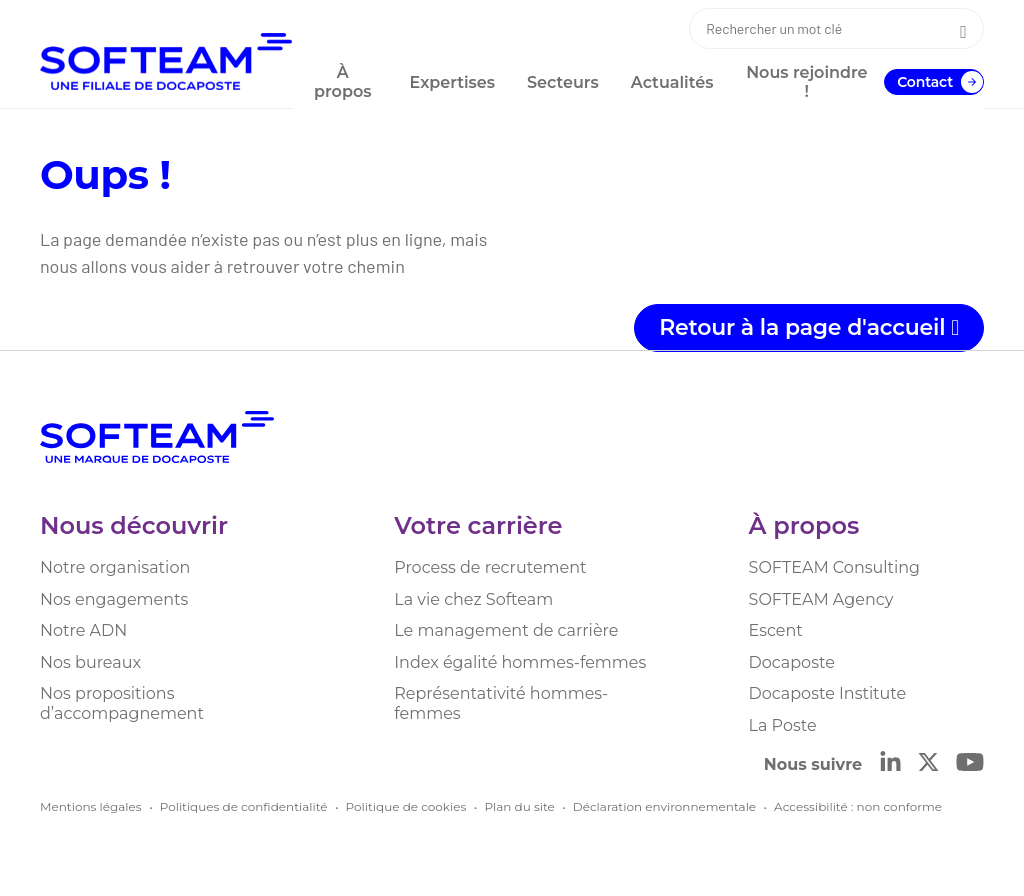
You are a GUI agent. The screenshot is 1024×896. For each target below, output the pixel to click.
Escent (776, 630)
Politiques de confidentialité (244, 806)
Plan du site (519, 806)
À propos (804, 525)
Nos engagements (114, 599)
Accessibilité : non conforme (858, 806)
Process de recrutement (490, 567)
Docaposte (792, 662)
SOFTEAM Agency (821, 599)
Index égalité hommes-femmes (520, 662)
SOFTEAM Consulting (834, 567)
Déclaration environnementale (664, 806)
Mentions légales (91, 806)
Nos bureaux (90, 662)
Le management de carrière (506, 630)
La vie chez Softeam (473, 599)
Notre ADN (83, 630)
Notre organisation (115, 567)
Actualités (672, 82)
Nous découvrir (134, 525)
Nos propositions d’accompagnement (122, 703)
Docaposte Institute (828, 693)
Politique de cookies (406, 806)
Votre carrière (478, 525)
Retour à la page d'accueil (809, 327)
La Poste (783, 725)
